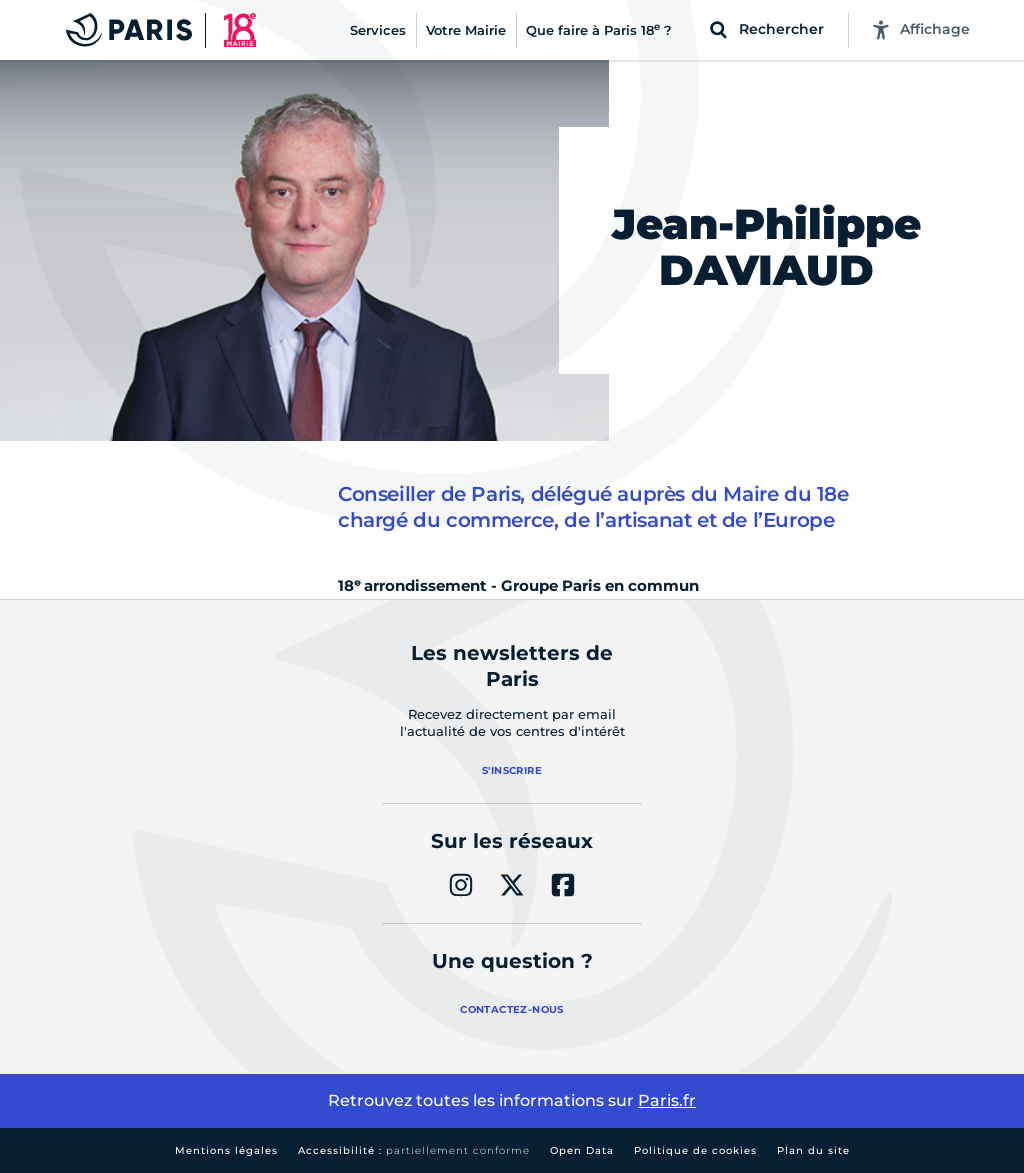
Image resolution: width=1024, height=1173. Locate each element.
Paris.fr (667, 1100)
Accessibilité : (414, 1150)
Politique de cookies (695, 1150)
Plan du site (813, 1150)
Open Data (582, 1150)
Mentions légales (226, 1150)
